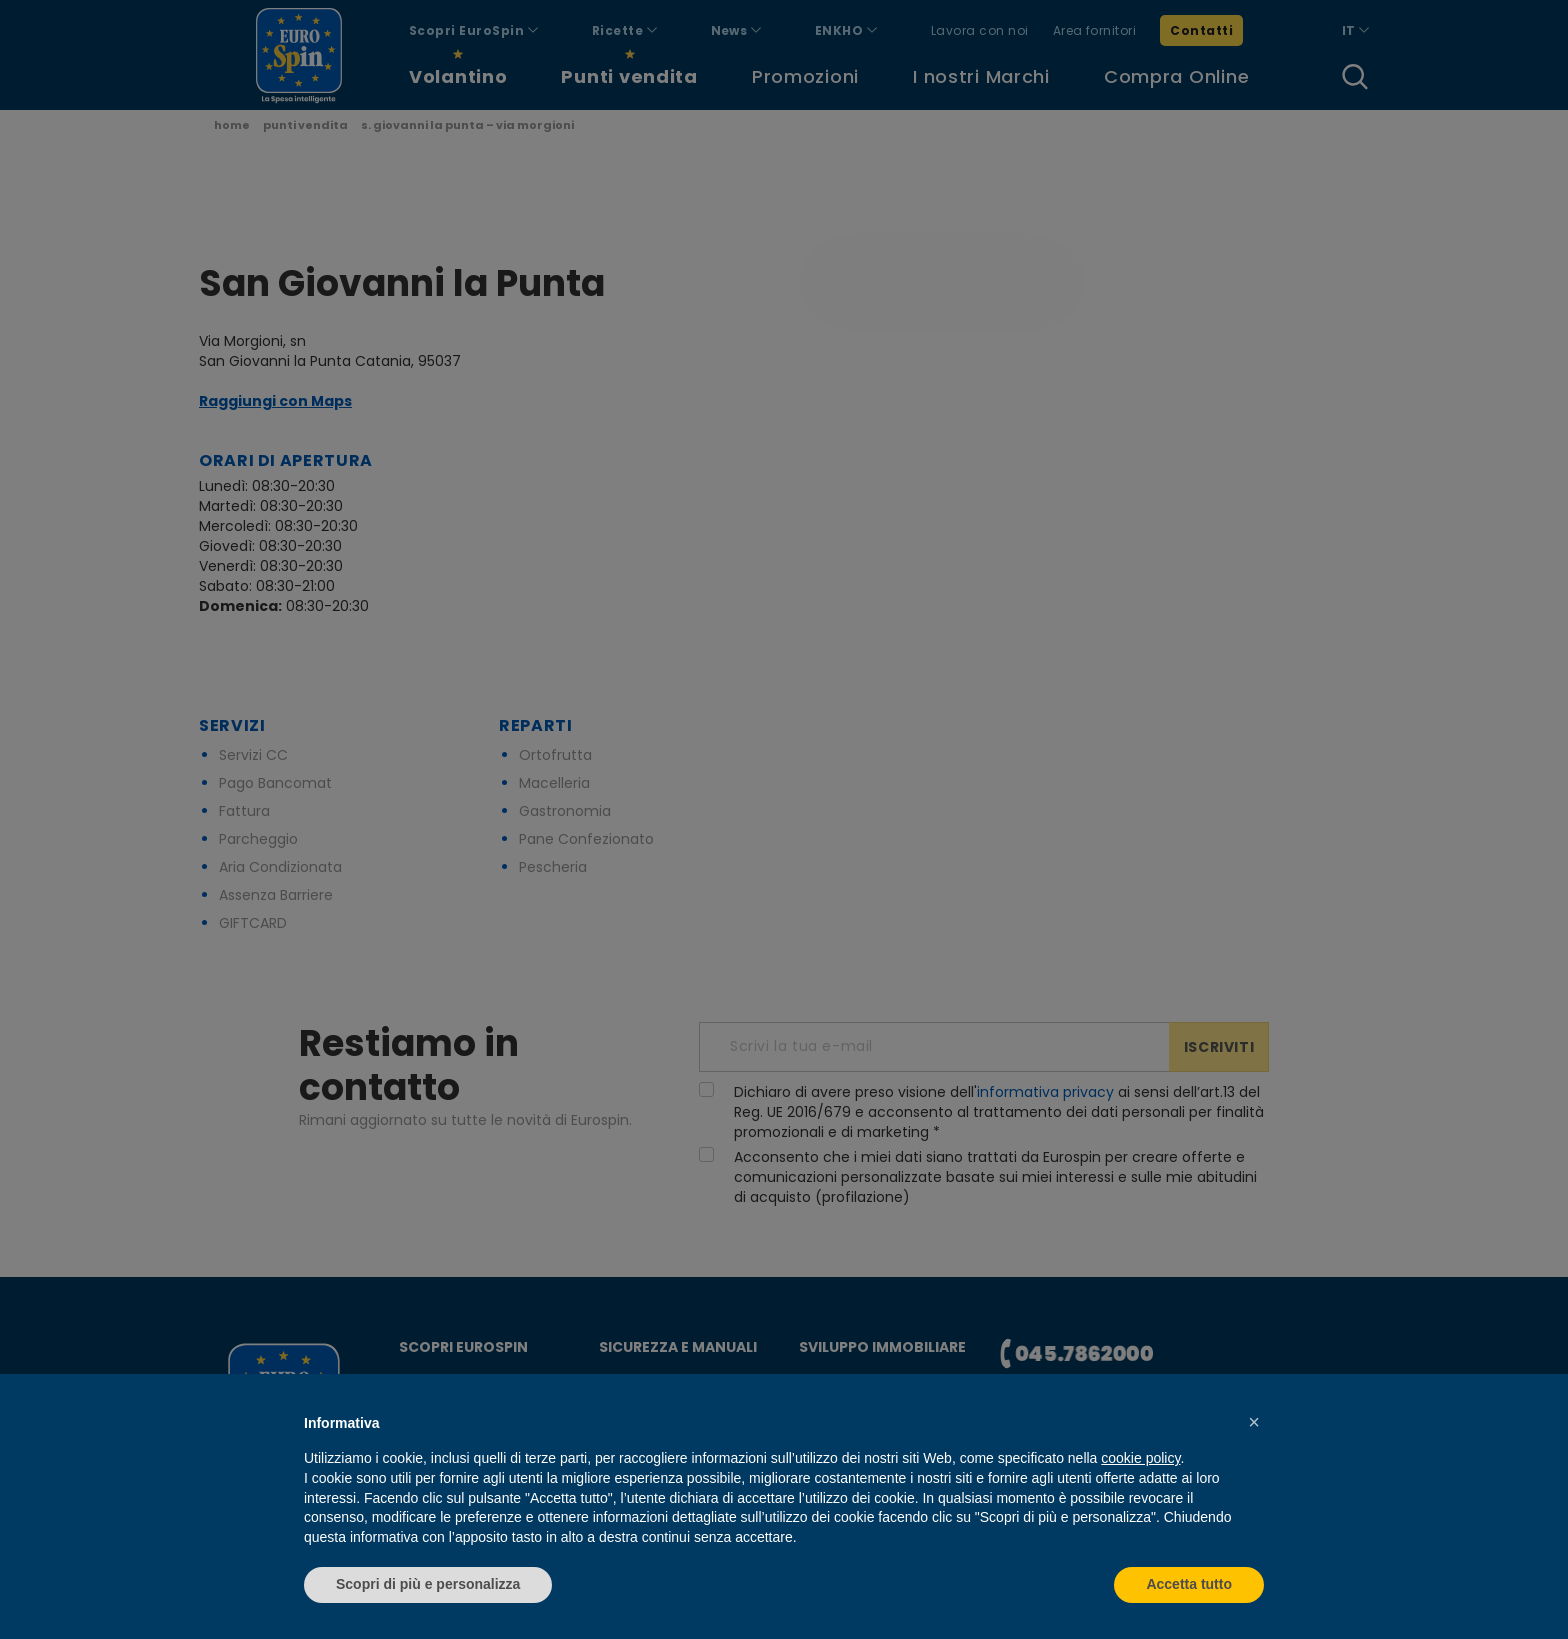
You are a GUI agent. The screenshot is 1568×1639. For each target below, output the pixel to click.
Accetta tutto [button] (1189, 1584)
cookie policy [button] (1140, 1458)
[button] (1254, 1422)
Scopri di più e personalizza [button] (428, 1584)
